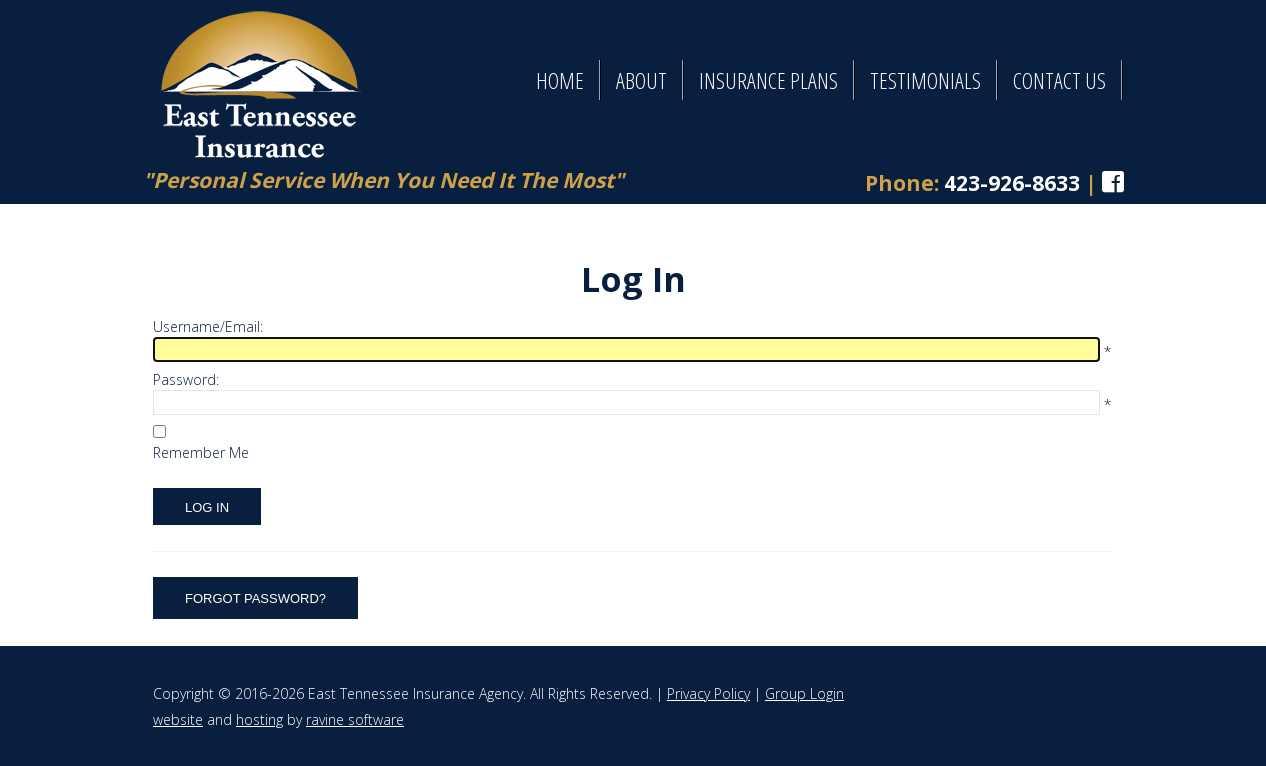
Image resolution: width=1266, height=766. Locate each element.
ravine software (355, 719)
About (641, 80)
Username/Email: (208, 326)
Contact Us (1059, 80)
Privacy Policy (708, 693)
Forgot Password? (255, 598)
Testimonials (925, 80)
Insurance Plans (768, 80)
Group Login (804, 693)
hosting (259, 719)
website (178, 719)
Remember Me (201, 452)
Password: (186, 379)
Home (560, 80)
